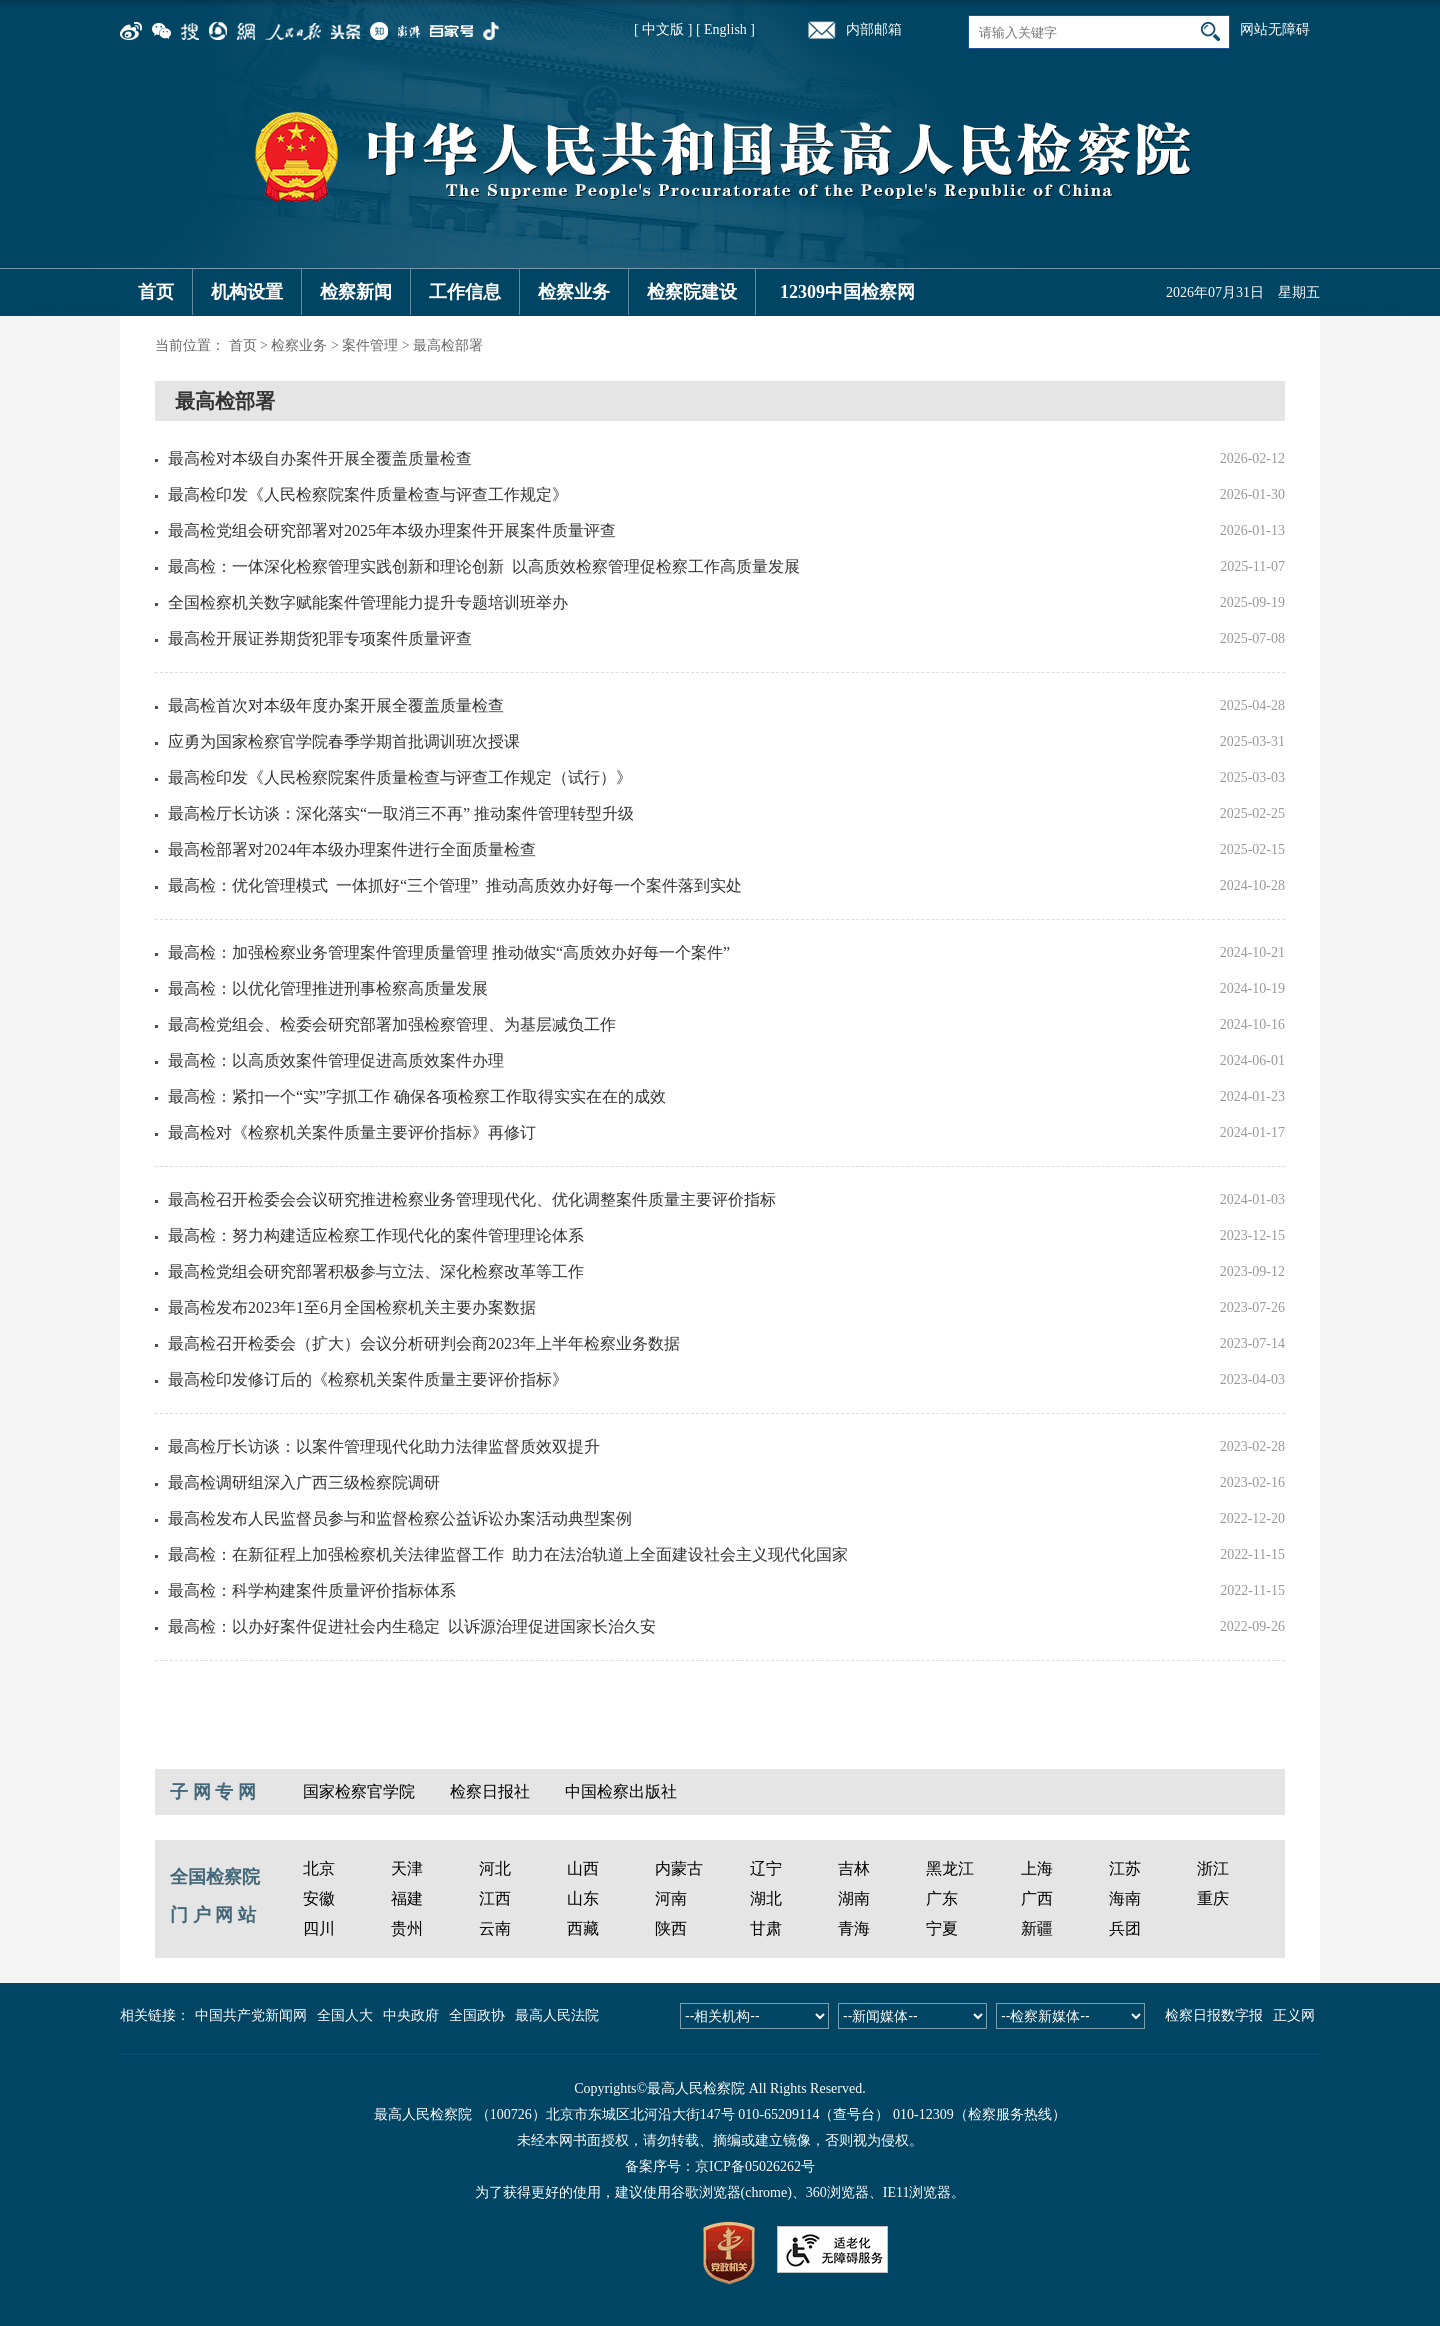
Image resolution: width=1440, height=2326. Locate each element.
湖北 (766, 1898)
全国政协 (477, 2015)
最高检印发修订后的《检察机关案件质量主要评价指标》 (368, 1379)
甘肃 (766, 1928)
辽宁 (766, 1868)
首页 (156, 292)
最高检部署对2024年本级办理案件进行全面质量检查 (352, 849)
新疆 (1037, 1928)
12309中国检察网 (847, 292)
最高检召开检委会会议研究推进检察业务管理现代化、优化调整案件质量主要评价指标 (472, 1199)
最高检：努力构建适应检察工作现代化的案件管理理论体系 (376, 1235)
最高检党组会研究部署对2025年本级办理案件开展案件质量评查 (392, 530)
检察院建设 (692, 292)
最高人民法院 (557, 2015)
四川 (319, 1928)
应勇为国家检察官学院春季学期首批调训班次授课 (344, 741)
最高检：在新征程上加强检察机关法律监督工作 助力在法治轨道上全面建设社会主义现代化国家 (508, 1554)
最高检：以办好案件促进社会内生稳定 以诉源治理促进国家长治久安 (412, 1626)
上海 (1037, 1868)
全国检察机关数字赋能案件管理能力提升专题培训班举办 (368, 602)
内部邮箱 (874, 29)
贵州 (407, 1928)
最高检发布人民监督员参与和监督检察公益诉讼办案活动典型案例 (400, 1518)
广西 (1037, 1898)
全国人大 (345, 2015)
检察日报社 (490, 1791)
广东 (942, 1898)
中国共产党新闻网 (251, 2015)
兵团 (1125, 1928)
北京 (319, 1868)
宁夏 (942, 1928)
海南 (1125, 1898)
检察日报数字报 (1214, 2015)
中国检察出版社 (621, 1791)
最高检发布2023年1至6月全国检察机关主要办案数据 (352, 1307)
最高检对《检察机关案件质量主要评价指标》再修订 (352, 1132)
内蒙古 (679, 1868)
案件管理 (370, 345)
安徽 (319, 1898)
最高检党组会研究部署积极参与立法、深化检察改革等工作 (376, 1271)
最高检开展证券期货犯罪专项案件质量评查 (320, 638)
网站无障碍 (1275, 29)
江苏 (1125, 1868)
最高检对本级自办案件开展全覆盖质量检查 (320, 458)
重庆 (1213, 1898)
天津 (407, 1868)
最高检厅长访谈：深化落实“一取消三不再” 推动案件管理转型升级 (401, 813)
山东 (583, 1898)
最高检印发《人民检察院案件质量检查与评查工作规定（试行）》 (400, 777)
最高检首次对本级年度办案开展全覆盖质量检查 (336, 705)
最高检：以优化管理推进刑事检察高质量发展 (328, 988)
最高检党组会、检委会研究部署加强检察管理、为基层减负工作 (392, 1024)
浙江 (1213, 1868)
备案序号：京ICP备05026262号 (720, 2166)
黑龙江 (950, 1868)
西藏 (583, 1928)
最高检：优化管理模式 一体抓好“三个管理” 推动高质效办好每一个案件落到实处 (455, 885)
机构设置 (247, 292)
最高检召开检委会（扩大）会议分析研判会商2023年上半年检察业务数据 (424, 1343)
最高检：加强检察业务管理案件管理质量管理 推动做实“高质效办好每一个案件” (449, 952)
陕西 (671, 1928)
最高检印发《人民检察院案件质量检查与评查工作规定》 (368, 494)
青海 (854, 1928)
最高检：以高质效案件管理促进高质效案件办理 (336, 1060)
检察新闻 (356, 292)
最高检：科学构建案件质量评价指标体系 (312, 1590)
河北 (495, 1868)
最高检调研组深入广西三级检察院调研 (304, 1482)
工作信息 (465, 292)
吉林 (854, 1868)
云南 (495, 1928)
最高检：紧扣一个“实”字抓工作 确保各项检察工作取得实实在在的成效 (417, 1096)
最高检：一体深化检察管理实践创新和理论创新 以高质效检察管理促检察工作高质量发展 (484, 566)
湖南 (854, 1898)
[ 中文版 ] (663, 29)
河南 (671, 1898)
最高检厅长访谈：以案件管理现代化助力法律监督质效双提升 (384, 1446)
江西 (495, 1898)
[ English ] (725, 29)
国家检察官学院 (359, 1791)
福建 (407, 1898)
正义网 (1294, 2015)
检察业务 (574, 292)
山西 (583, 1868)
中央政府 (411, 2015)
